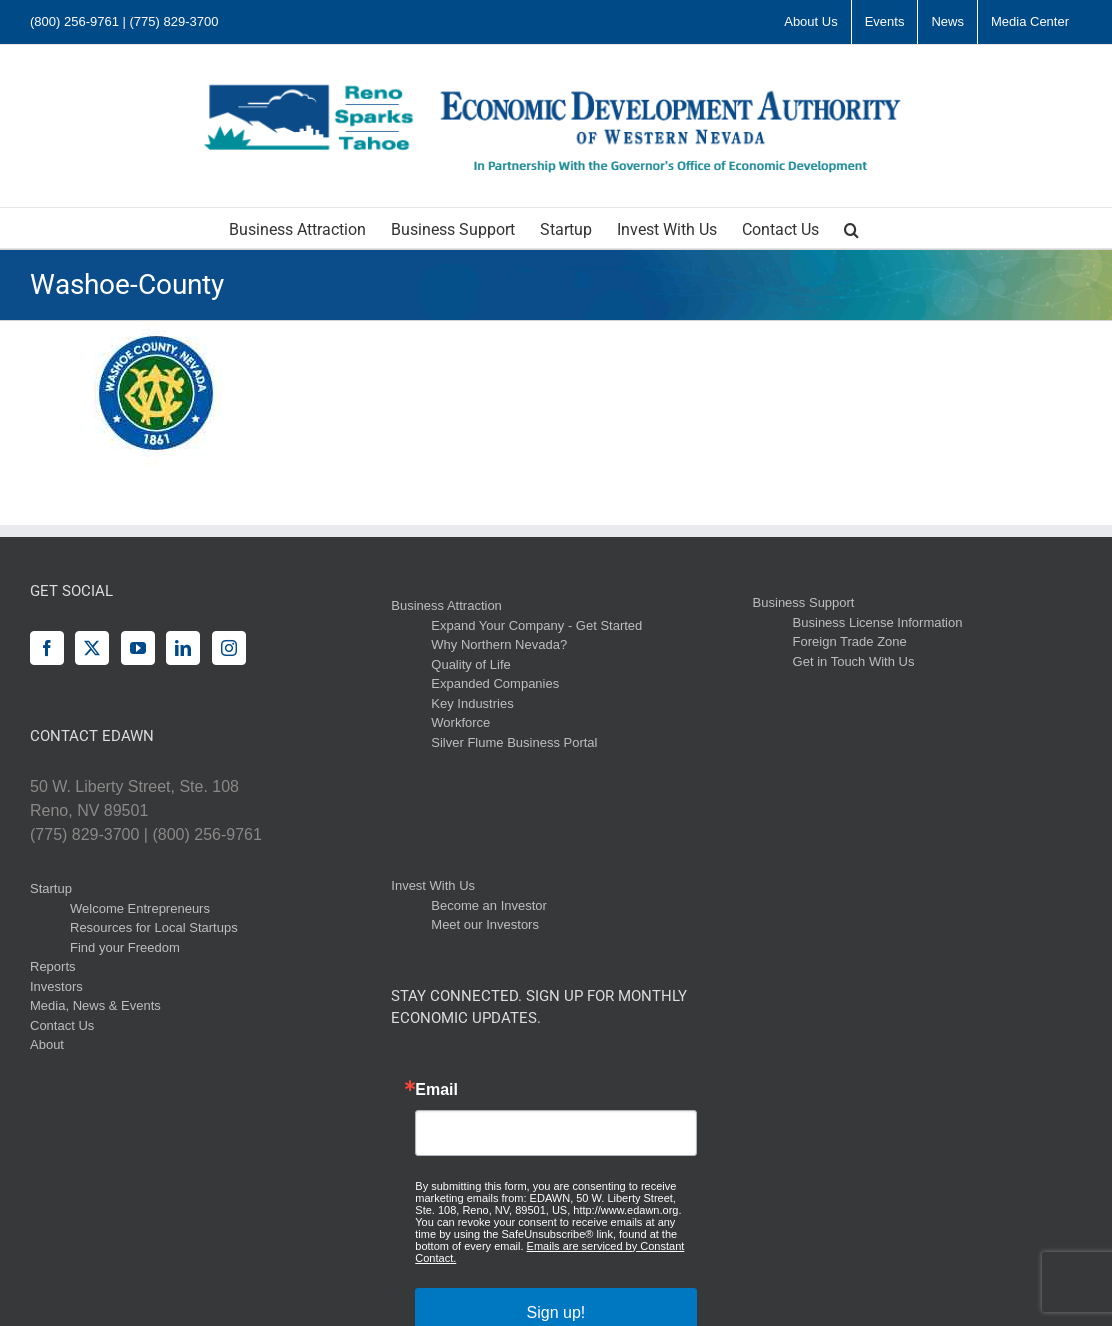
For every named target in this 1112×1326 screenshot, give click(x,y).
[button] (851, 228)
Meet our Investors (485, 924)
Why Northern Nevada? (499, 644)
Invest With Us (433, 885)
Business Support (804, 602)
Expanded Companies (495, 683)
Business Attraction (446, 605)
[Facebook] (47, 648)
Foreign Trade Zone (850, 641)
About (47, 1044)
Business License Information (878, 622)
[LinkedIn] (183, 648)
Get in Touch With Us (854, 661)
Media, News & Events (95, 1005)
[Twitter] (92, 648)
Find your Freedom (125, 947)
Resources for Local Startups (154, 927)
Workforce (460, 722)
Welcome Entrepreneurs (140, 908)
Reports (53, 966)
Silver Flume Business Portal (514, 742)
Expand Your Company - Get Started (536, 625)
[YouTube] (138, 648)
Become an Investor (489, 905)
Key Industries (472, 703)
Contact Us (62, 1025)
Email (436, 1090)
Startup (51, 888)
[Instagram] (229, 648)
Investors (56, 986)
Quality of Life (471, 664)
